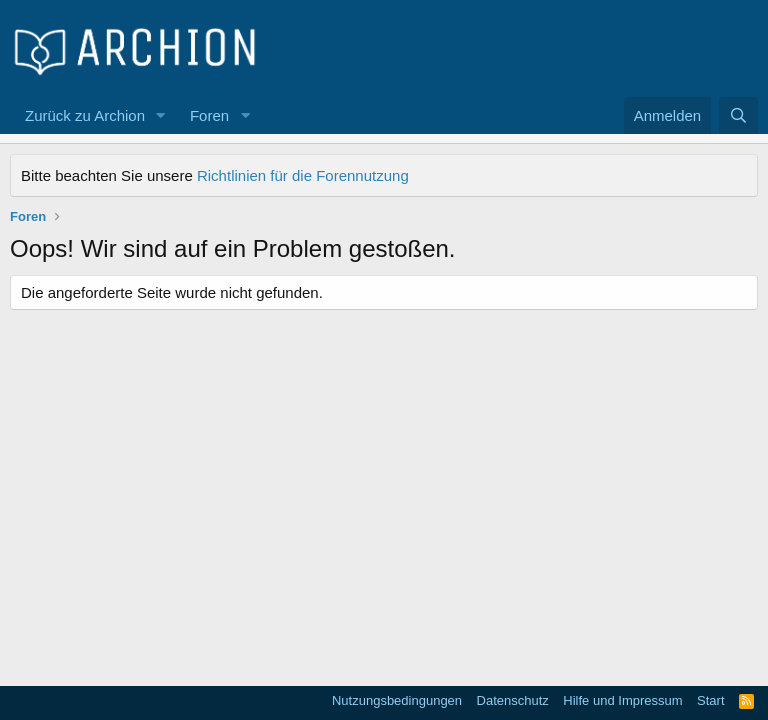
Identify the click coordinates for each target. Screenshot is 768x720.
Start (710, 700)
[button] (161, 115)
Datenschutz (513, 700)
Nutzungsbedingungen (397, 700)
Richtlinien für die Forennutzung (303, 175)
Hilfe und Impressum (622, 700)
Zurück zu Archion (85, 115)
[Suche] (738, 115)
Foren (209, 115)
